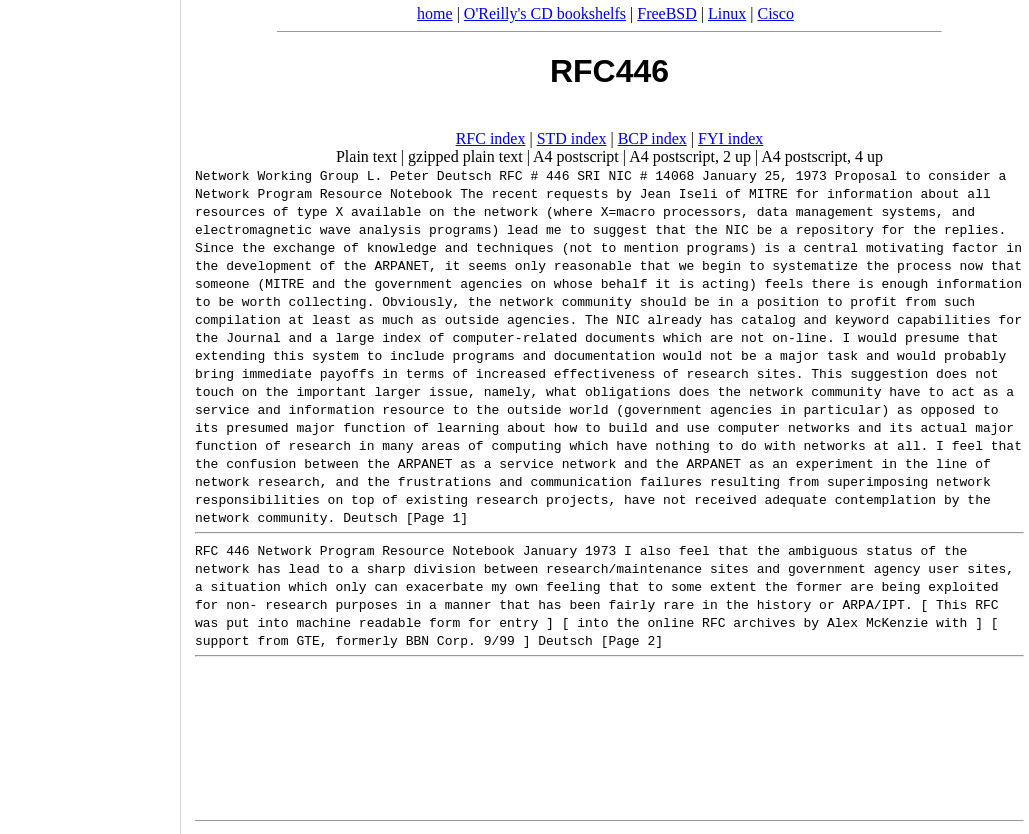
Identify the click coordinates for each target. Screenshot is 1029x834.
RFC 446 (222, 550)
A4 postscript (576, 156)
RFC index (491, 138)
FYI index (730, 138)
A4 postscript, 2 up (690, 156)
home (435, 13)
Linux (727, 13)
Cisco (775, 13)
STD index (572, 138)
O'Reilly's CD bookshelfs (545, 13)
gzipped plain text (465, 156)
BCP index (652, 138)
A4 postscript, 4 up (822, 156)
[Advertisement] (90, 410)
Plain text (366, 156)
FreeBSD (667, 13)
